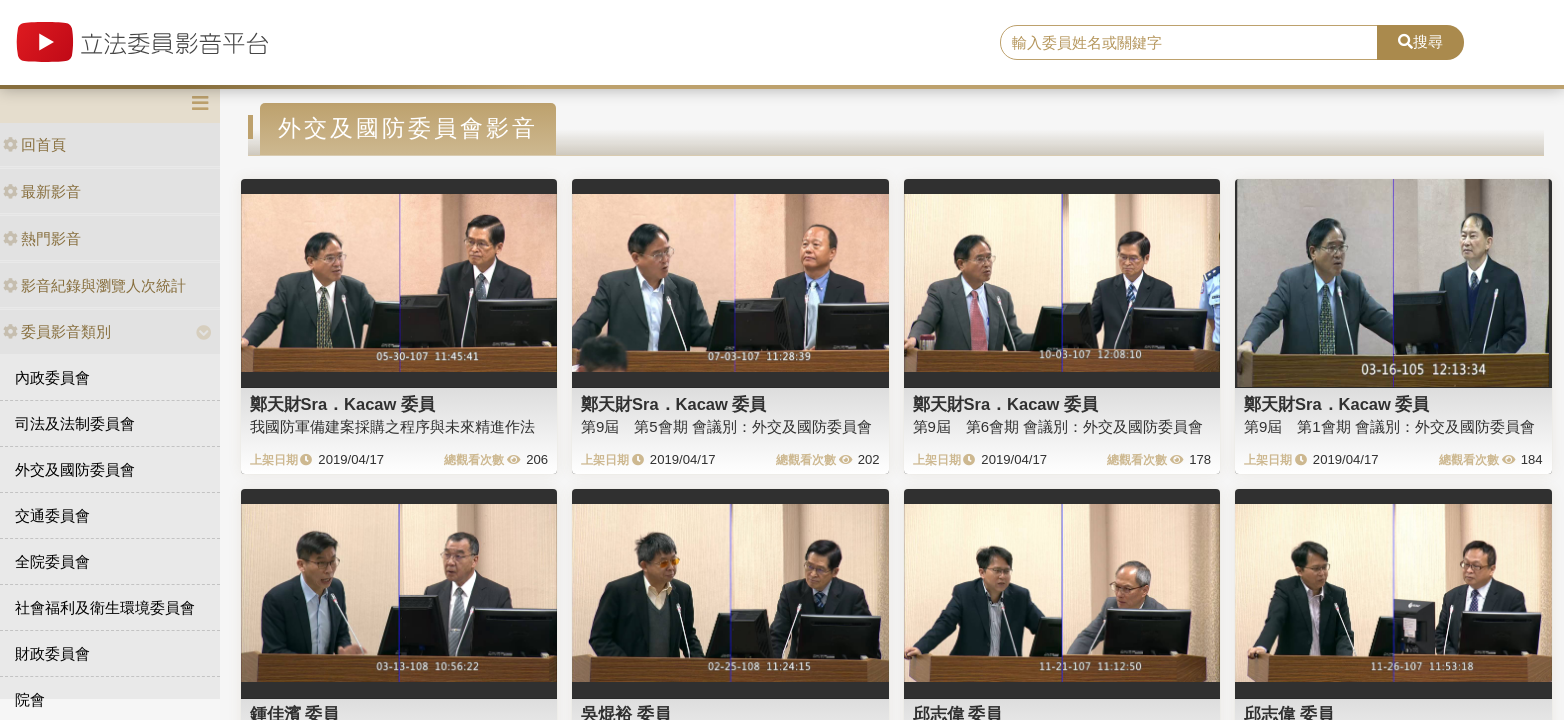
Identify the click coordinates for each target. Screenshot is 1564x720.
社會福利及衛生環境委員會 (105, 607)
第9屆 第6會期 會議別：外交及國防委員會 (1058, 426)
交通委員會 (52, 515)
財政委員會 (52, 653)
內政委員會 (52, 377)
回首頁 (34, 144)
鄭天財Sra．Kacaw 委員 (342, 404)
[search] (1189, 43)
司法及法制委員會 (75, 423)
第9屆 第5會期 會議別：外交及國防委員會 (726, 426)
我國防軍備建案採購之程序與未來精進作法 (392, 426)
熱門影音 (42, 238)
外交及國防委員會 (75, 469)
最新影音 (42, 191)
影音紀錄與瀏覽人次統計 (94, 285)
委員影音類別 (57, 331)
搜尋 (1420, 41)
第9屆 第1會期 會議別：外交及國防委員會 (1389, 426)
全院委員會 (52, 561)
